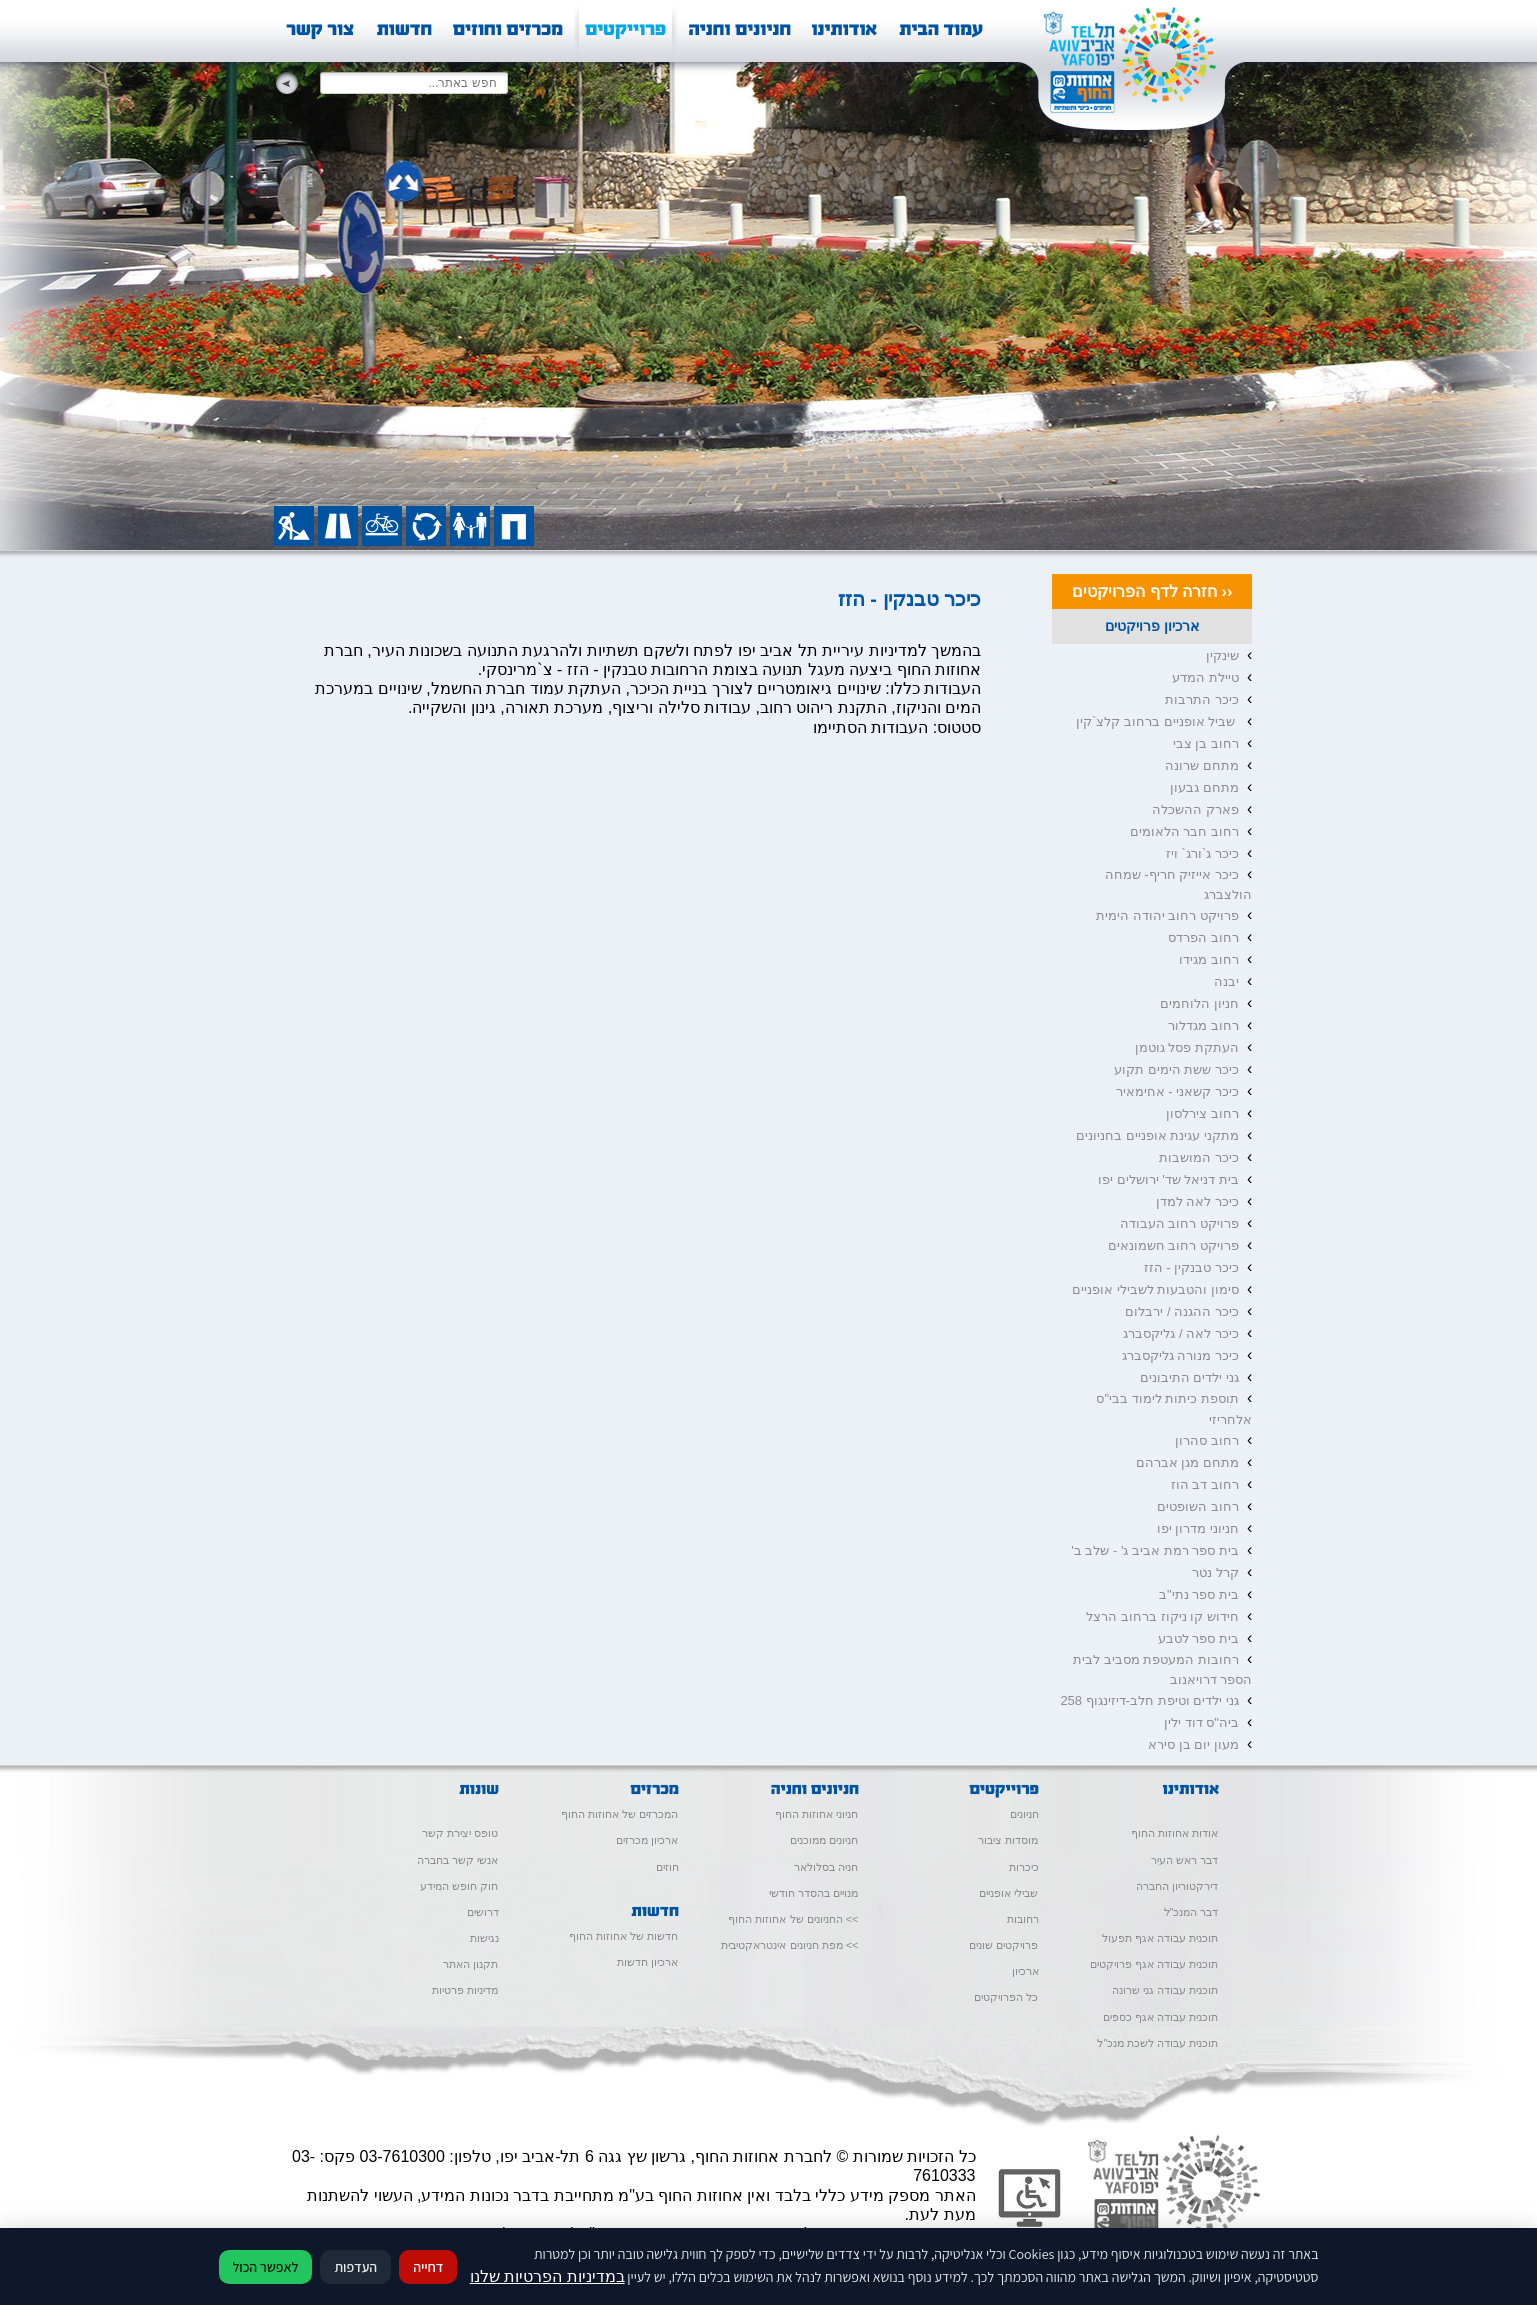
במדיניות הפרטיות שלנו (547, 2276)
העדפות (355, 2267)
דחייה (428, 2267)
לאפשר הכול (266, 2267)
